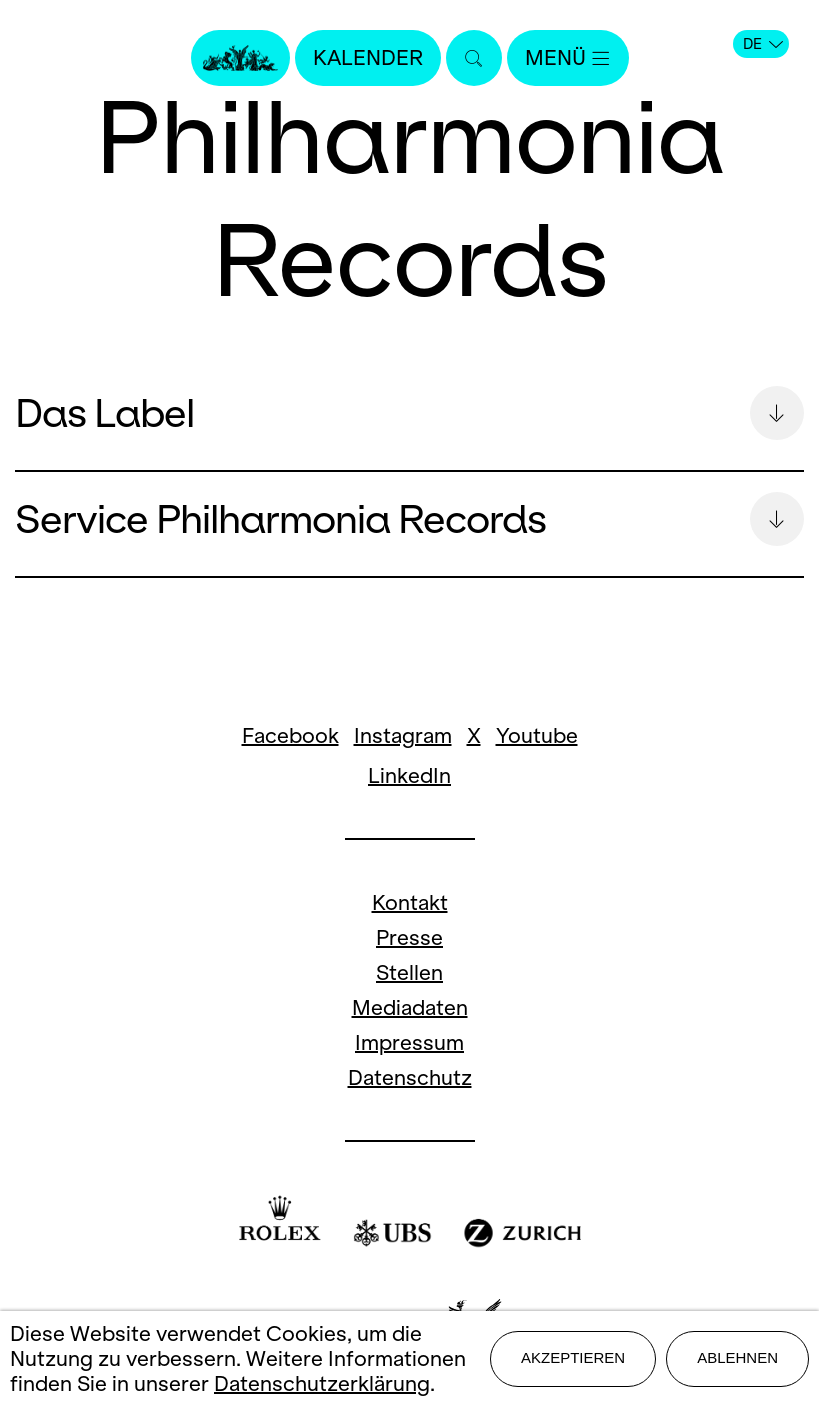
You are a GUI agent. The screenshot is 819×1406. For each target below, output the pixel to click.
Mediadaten (410, 1007)
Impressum (409, 1042)
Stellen (409, 972)
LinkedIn (409, 775)
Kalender (368, 57)
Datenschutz (410, 1077)
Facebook (290, 735)
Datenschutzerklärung (322, 1383)
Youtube (537, 735)
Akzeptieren (573, 1357)
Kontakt (410, 902)
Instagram (403, 735)
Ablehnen (737, 1357)
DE (763, 44)
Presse (409, 937)
